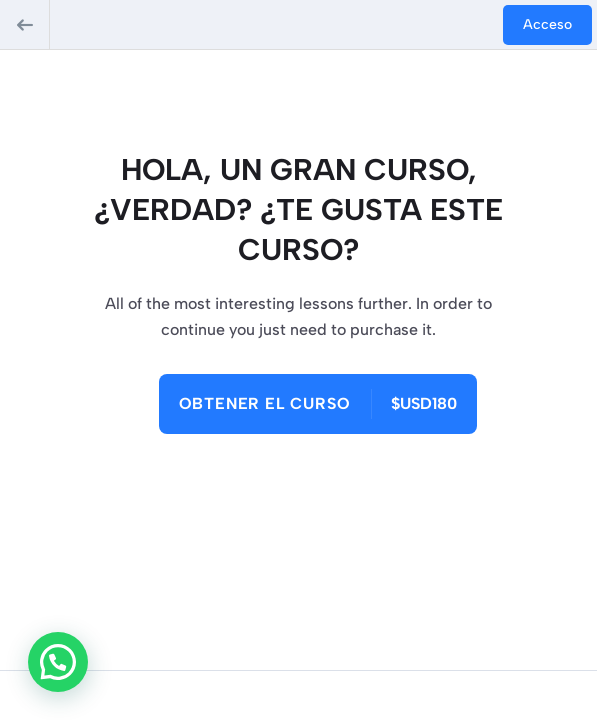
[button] (58, 662)
